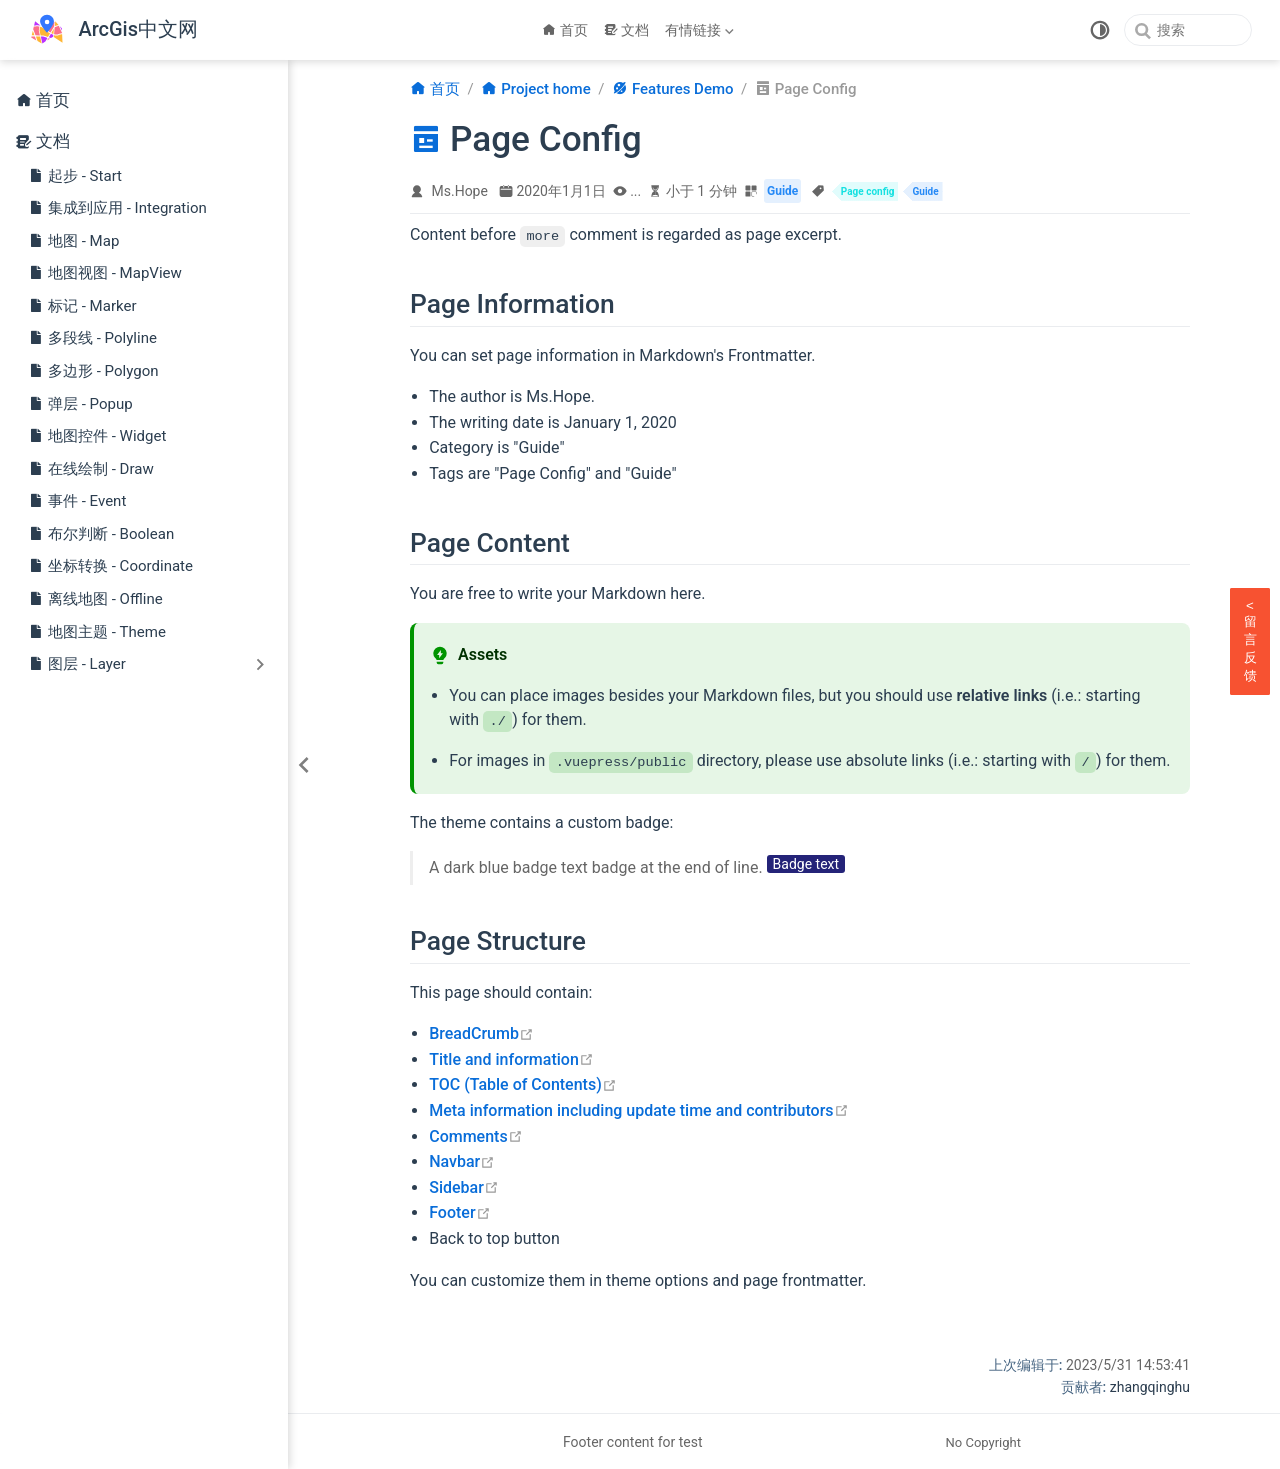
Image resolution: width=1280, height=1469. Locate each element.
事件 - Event (77, 500)
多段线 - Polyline (92, 337)
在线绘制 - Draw (91, 468)
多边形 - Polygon (93, 370)
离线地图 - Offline (95, 598)
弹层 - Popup (80, 403)
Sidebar (464, 1186)
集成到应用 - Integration (117, 207)
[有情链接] (701, 30)
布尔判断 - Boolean (101, 533)
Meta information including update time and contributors (638, 1109)
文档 (627, 30)
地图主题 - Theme (97, 631)
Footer (459, 1211)
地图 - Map (73, 240)
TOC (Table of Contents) (523, 1084)
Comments (475, 1135)
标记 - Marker (82, 305)
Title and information (511, 1058)
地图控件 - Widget (97, 435)
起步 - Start (75, 175)
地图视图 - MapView (105, 272)
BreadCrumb (481, 1032)
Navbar (462, 1160)
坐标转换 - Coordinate (110, 565)
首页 (565, 30)
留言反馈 (1250, 640)
